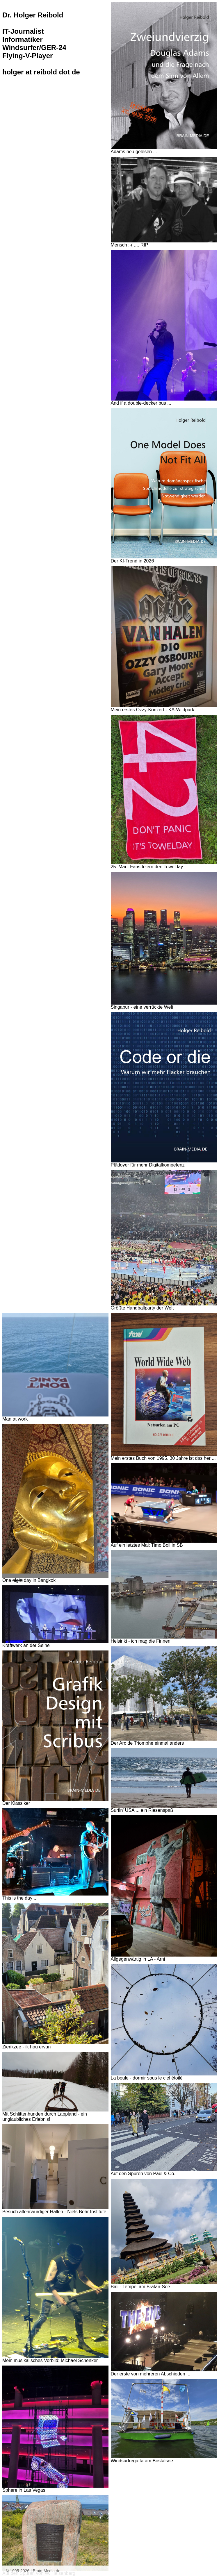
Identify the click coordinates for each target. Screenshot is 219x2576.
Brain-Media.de (46, 2570)
